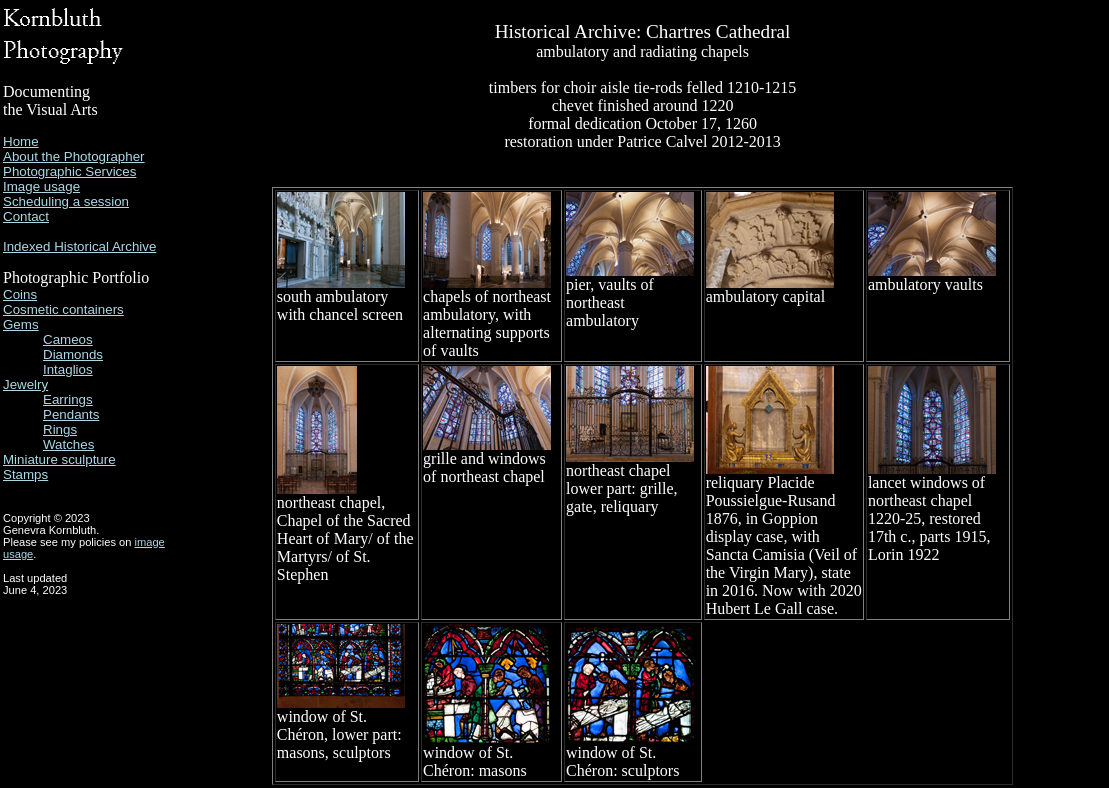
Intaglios (68, 369)
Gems (21, 324)
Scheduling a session (66, 201)
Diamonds (73, 354)
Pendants (71, 414)
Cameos (68, 339)
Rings (60, 429)
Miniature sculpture (59, 459)
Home (21, 141)
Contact (26, 216)
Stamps (25, 474)
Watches (68, 444)
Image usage (41, 186)
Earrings (68, 399)
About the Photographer (74, 156)
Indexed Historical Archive (79, 246)
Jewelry (25, 384)
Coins (20, 294)
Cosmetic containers (63, 309)
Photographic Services (69, 171)
